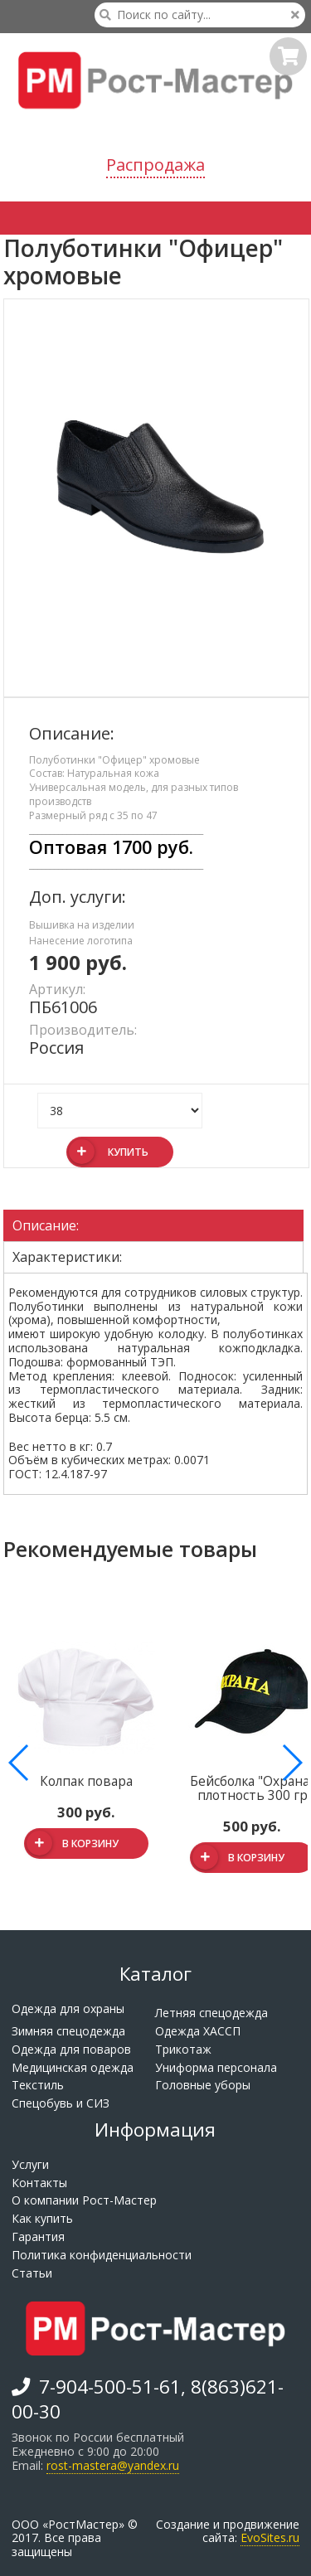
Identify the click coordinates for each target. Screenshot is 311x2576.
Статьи (32, 2273)
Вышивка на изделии (81, 925)
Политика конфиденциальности (102, 2255)
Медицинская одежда (73, 2067)
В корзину (73, 1843)
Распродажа (155, 164)
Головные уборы (202, 2085)
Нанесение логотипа (81, 941)
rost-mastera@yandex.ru (112, 2465)
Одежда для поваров (71, 2049)
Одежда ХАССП (198, 2031)
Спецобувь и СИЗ (60, 2103)
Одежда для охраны (68, 2008)
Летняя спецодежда (211, 2013)
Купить (108, 1151)
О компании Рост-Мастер (84, 2200)
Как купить (42, 2218)
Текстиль (38, 2085)
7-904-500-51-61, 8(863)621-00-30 (148, 2397)
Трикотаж (183, 2049)
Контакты (39, 2182)
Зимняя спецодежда (68, 2031)
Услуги (30, 2164)
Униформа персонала (216, 2067)
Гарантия (38, 2236)
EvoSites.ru (270, 2537)
